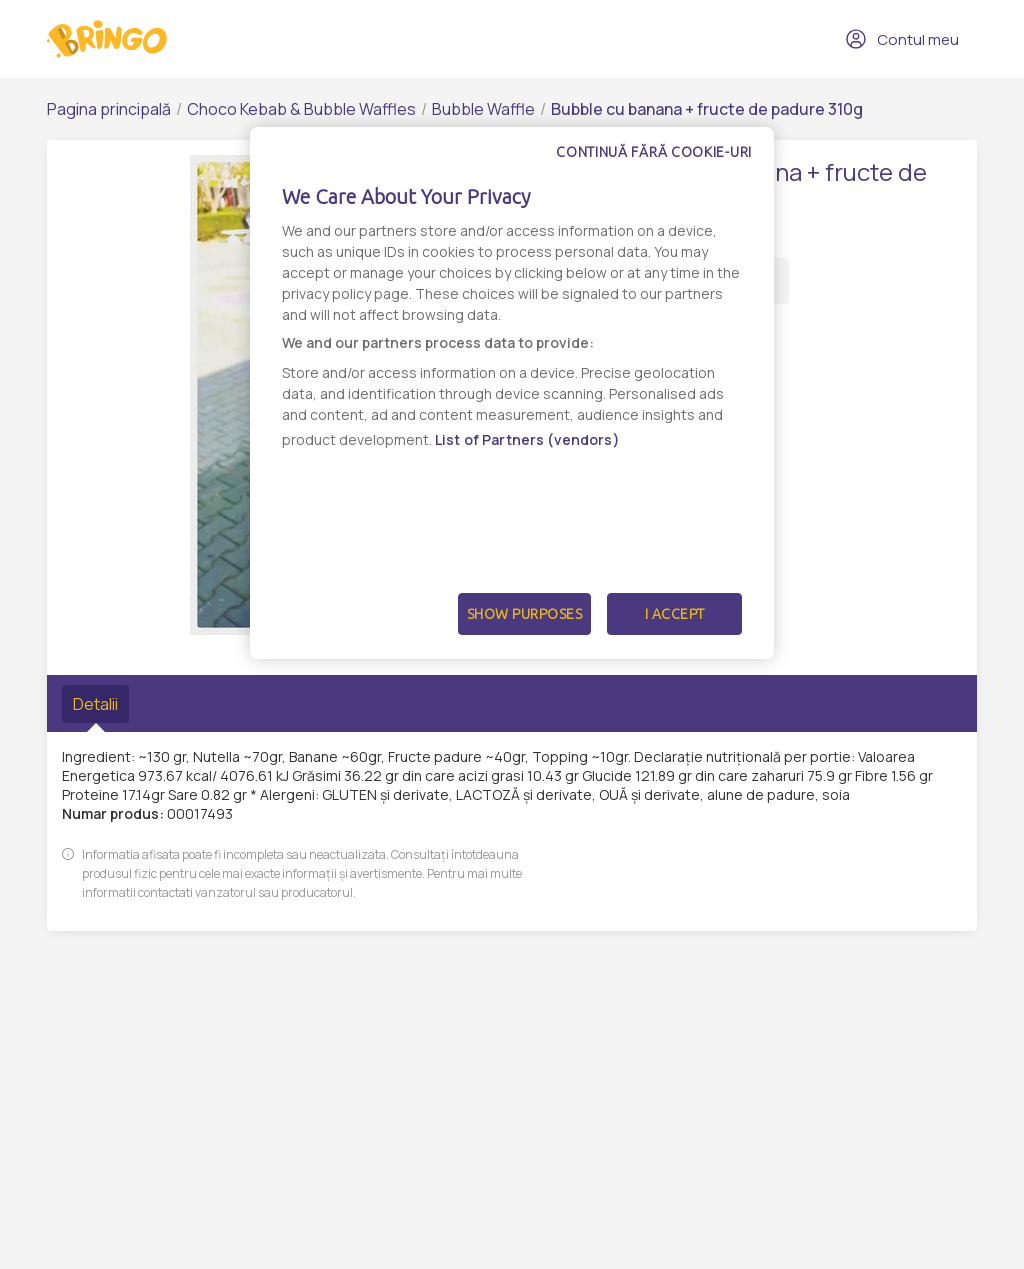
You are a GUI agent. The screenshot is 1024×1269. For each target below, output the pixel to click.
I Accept (675, 614)
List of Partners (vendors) (527, 439)
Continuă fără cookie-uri (654, 152)
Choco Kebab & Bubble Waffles (301, 109)
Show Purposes (525, 614)
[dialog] (512, 393)
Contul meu (902, 39)
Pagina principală (109, 109)
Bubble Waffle (483, 109)
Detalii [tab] (95, 704)
